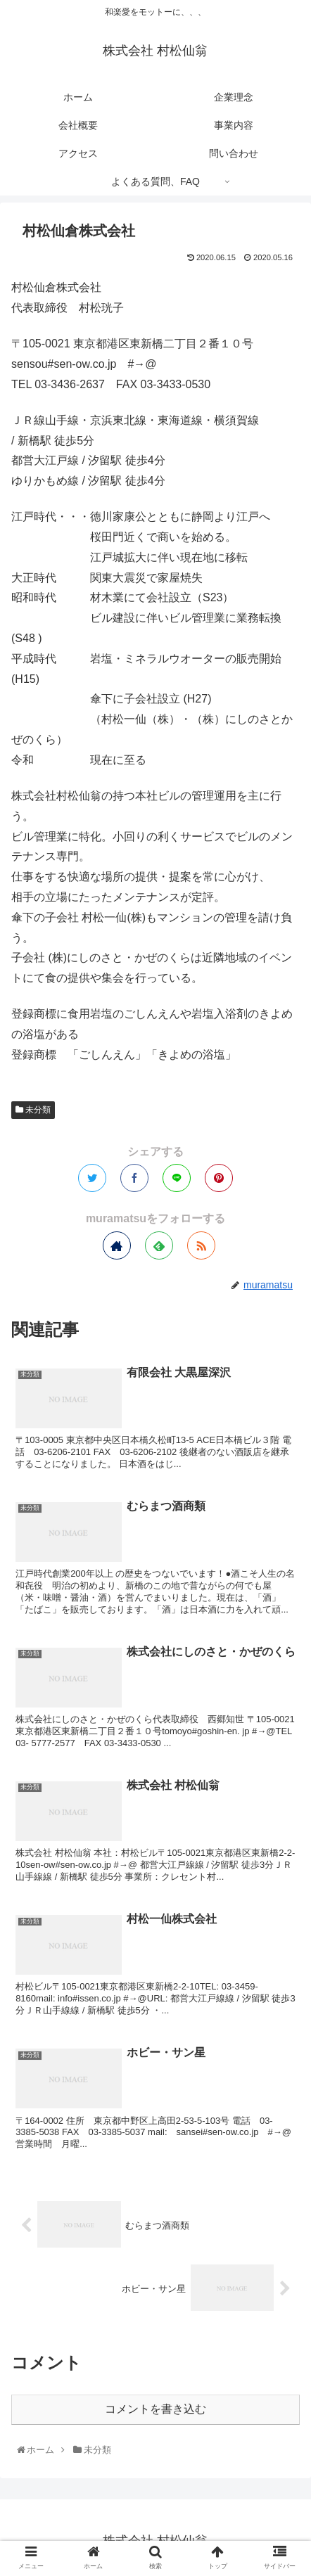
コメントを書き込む (155, 2409)
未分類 (33, 1110)
